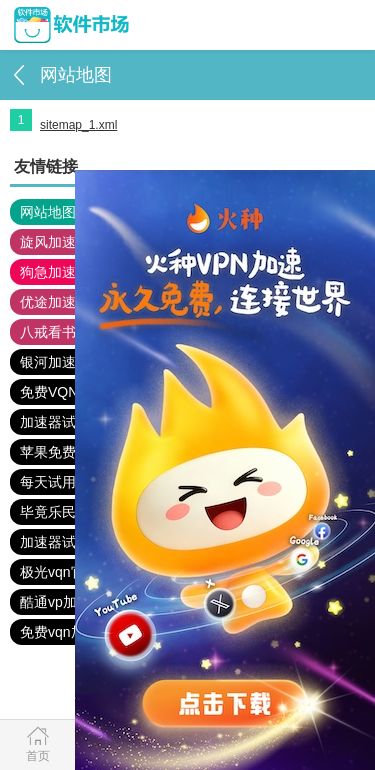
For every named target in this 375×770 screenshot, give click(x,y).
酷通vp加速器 (62, 602)
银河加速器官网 (69, 362)
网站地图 (48, 212)
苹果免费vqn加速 (73, 452)
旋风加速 (48, 242)
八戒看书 (48, 332)
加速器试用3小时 (73, 542)
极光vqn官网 (59, 572)
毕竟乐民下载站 (69, 512)
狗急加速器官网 (69, 272)
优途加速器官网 (69, 302)
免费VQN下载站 (70, 392)
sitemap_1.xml (78, 125)
